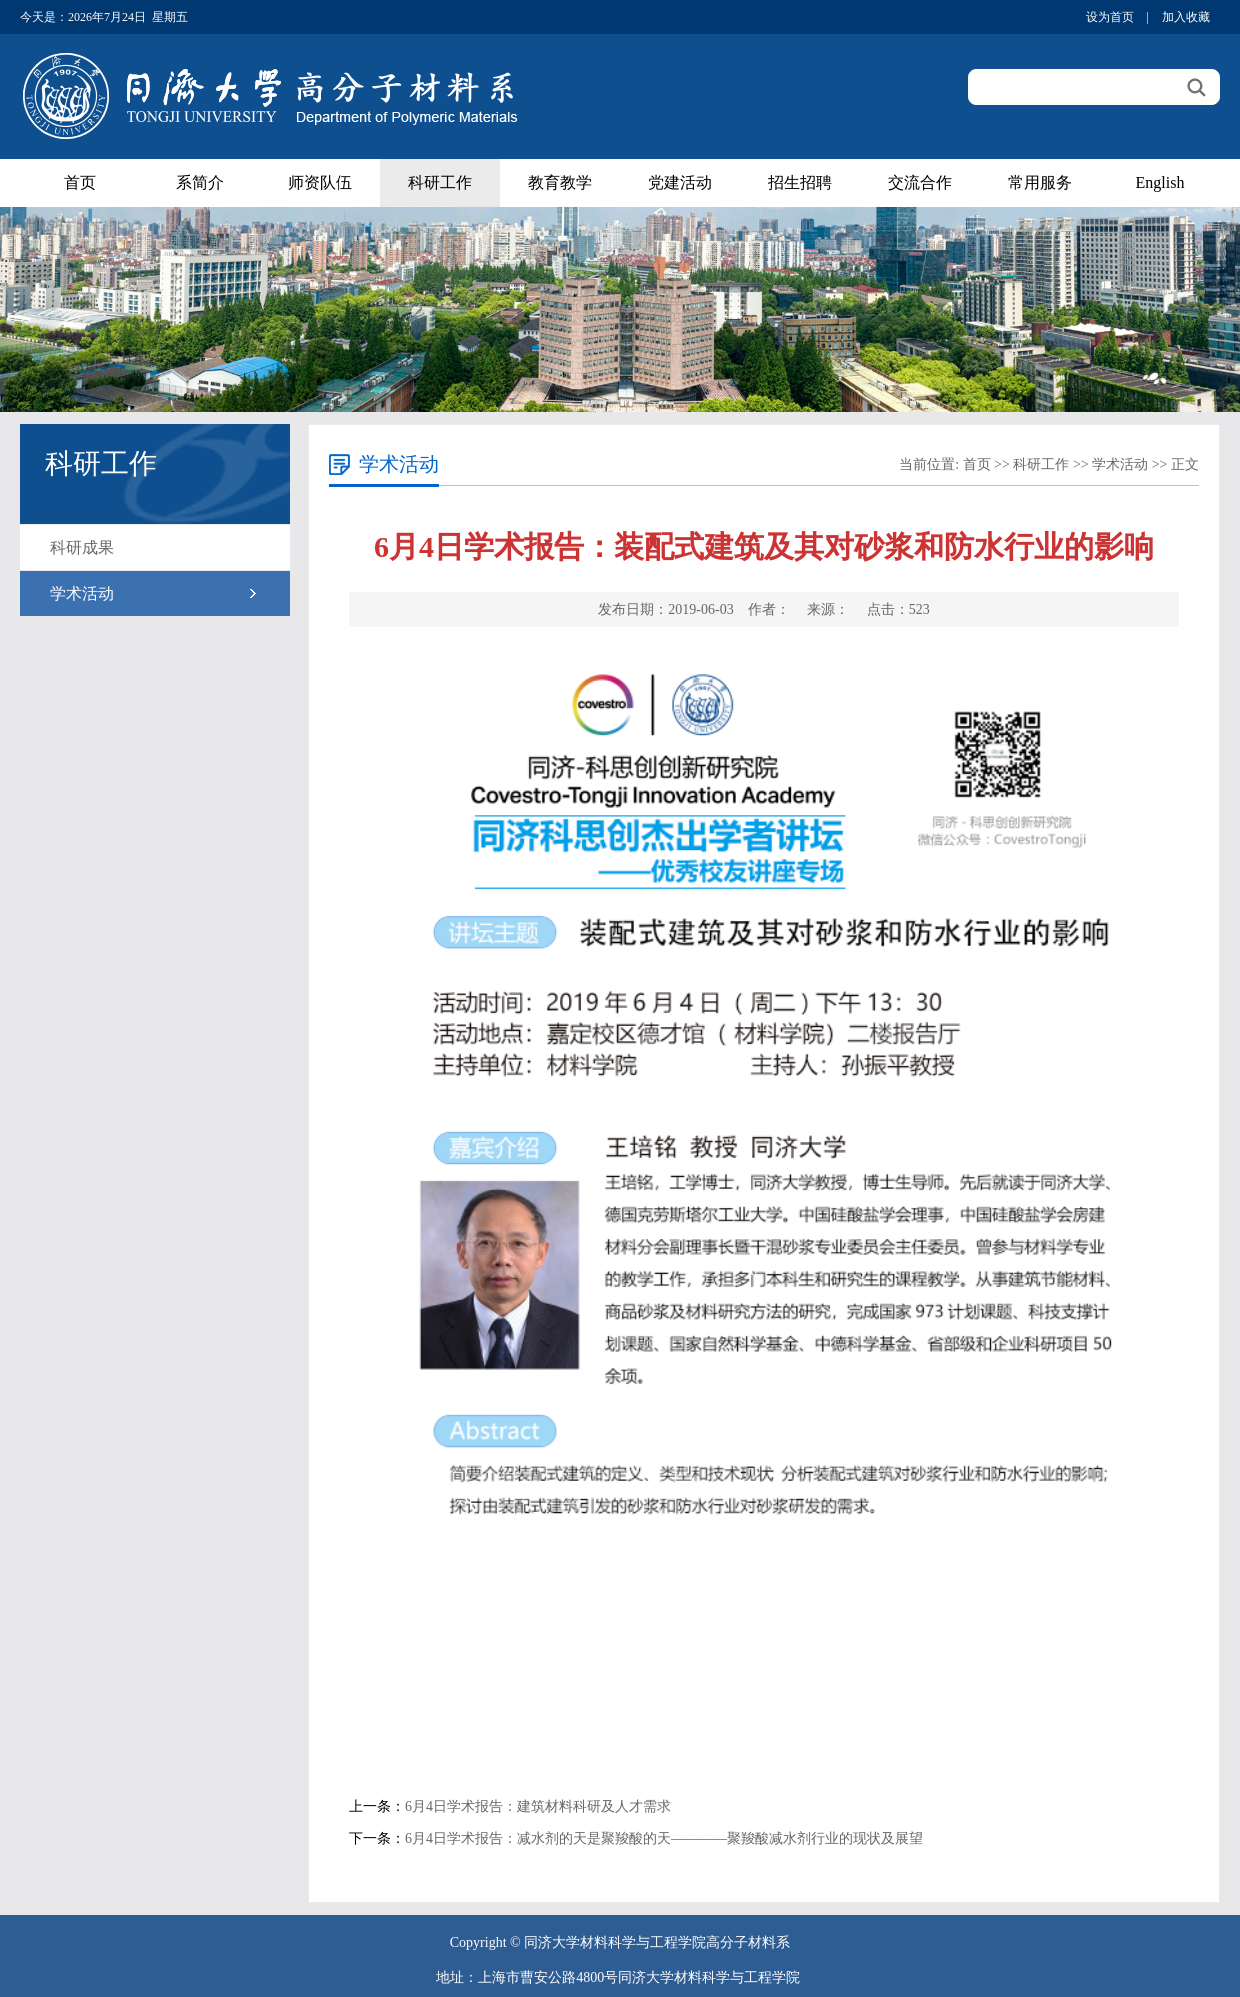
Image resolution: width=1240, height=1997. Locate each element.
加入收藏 (1186, 17)
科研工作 (440, 182)
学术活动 (82, 593)
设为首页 (1110, 17)
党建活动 (680, 182)
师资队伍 (320, 182)
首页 (80, 182)
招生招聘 (800, 182)
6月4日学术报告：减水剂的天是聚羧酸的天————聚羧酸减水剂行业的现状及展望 (664, 1838)
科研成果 (82, 547)
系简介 (200, 182)
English (1160, 182)
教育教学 (560, 182)
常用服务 (1040, 182)
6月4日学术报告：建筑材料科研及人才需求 (538, 1806)
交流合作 (920, 182)
